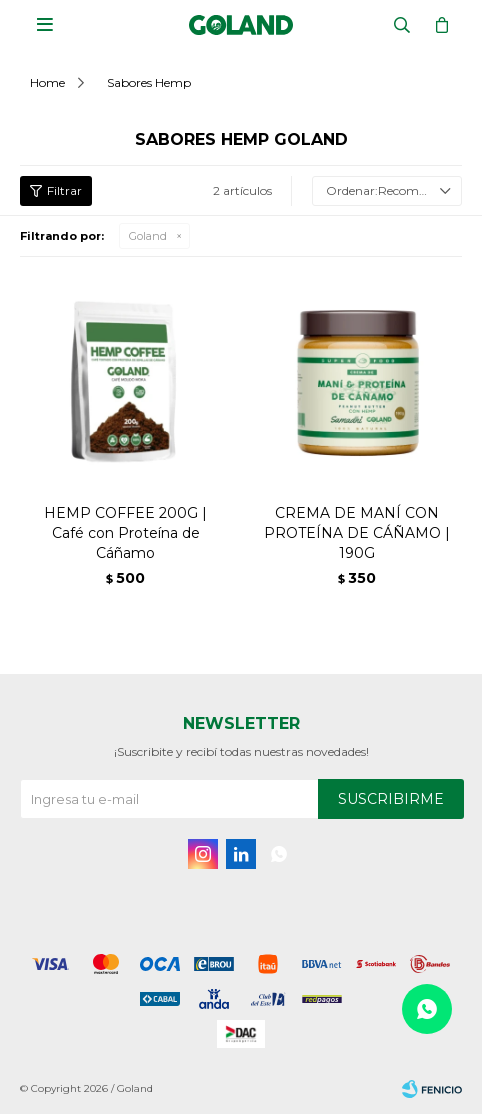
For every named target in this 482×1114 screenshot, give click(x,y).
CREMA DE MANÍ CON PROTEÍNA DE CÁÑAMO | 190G (357, 533)
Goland (148, 236)
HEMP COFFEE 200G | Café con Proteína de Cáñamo (125, 533)
